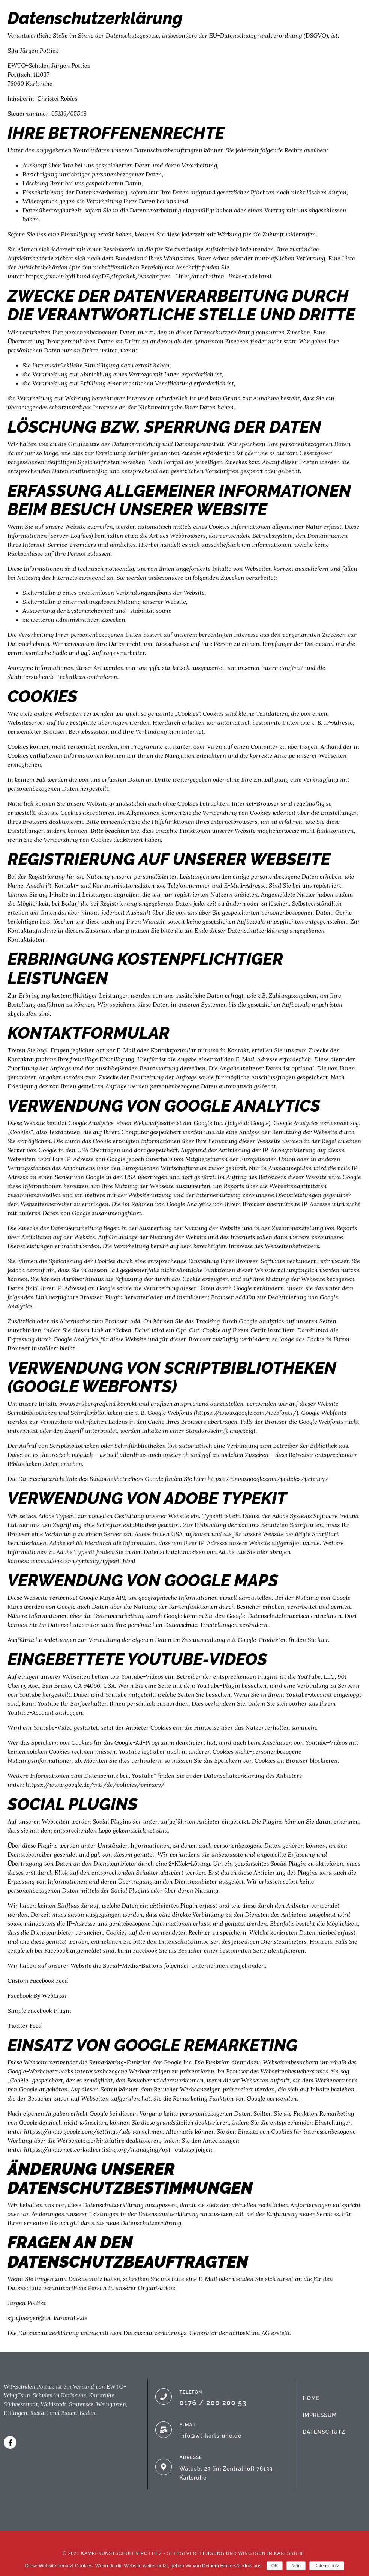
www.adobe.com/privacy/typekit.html (83, 1561)
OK (275, 2565)
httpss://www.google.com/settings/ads (77, 2131)
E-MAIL (188, 2424)
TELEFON (191, 2392)
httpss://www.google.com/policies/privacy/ (268, 1478)
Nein (296, 2565)
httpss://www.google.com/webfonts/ (246, 1412)
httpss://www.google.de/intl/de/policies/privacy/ (95, 1784)
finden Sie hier (307, 1639)
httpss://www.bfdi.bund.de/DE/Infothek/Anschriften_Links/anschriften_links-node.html (149, 276)
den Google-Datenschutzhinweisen (262, 1615)
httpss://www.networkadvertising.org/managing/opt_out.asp (109, 2149)
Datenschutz (326, 2565)
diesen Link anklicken (101, 1330)
